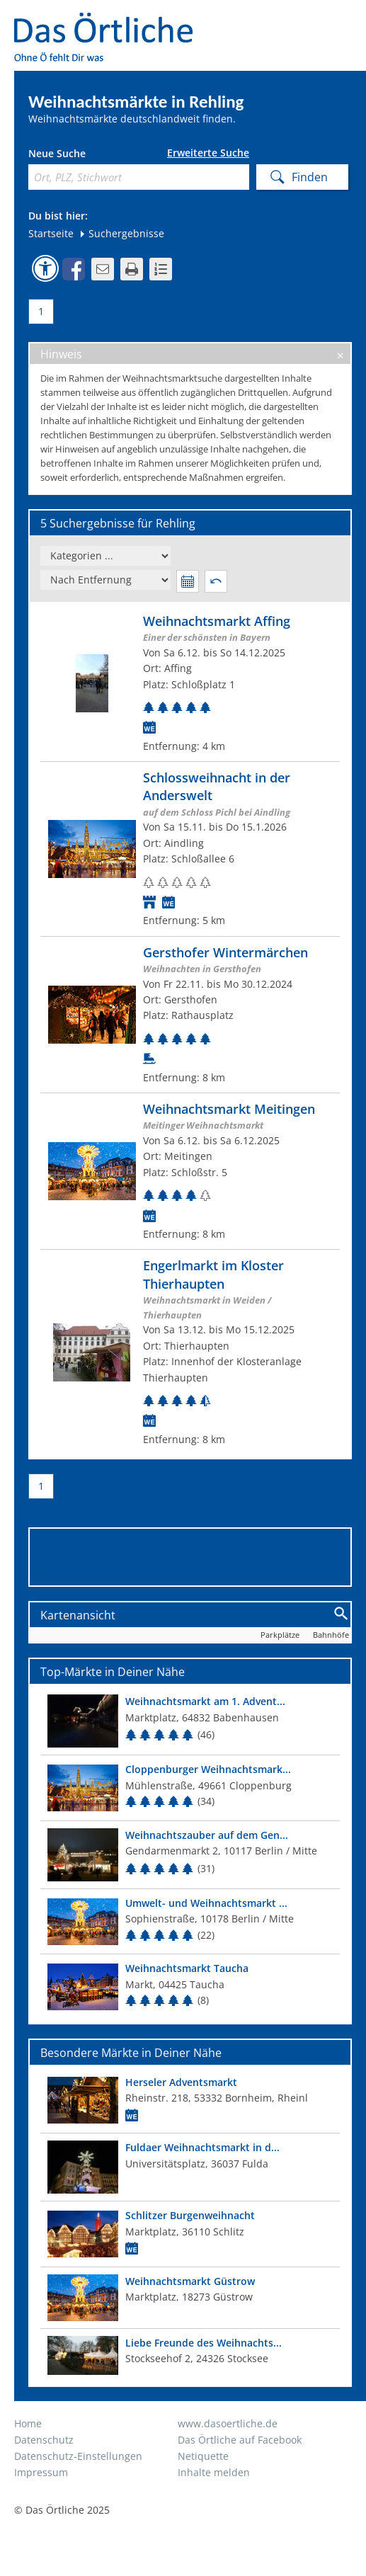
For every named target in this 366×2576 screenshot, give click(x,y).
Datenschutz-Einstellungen (78, 2456)
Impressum (41, 2472)
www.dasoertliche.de (228, 2423)
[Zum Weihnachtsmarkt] (190, 683)
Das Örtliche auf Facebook (240, 2439)
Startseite (51, 233)
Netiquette (203, 2456)
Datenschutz (44, 2439)
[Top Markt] (190, 1721)
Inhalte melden (214, 2472)
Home (28, 2423)
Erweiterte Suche (208, 153)
